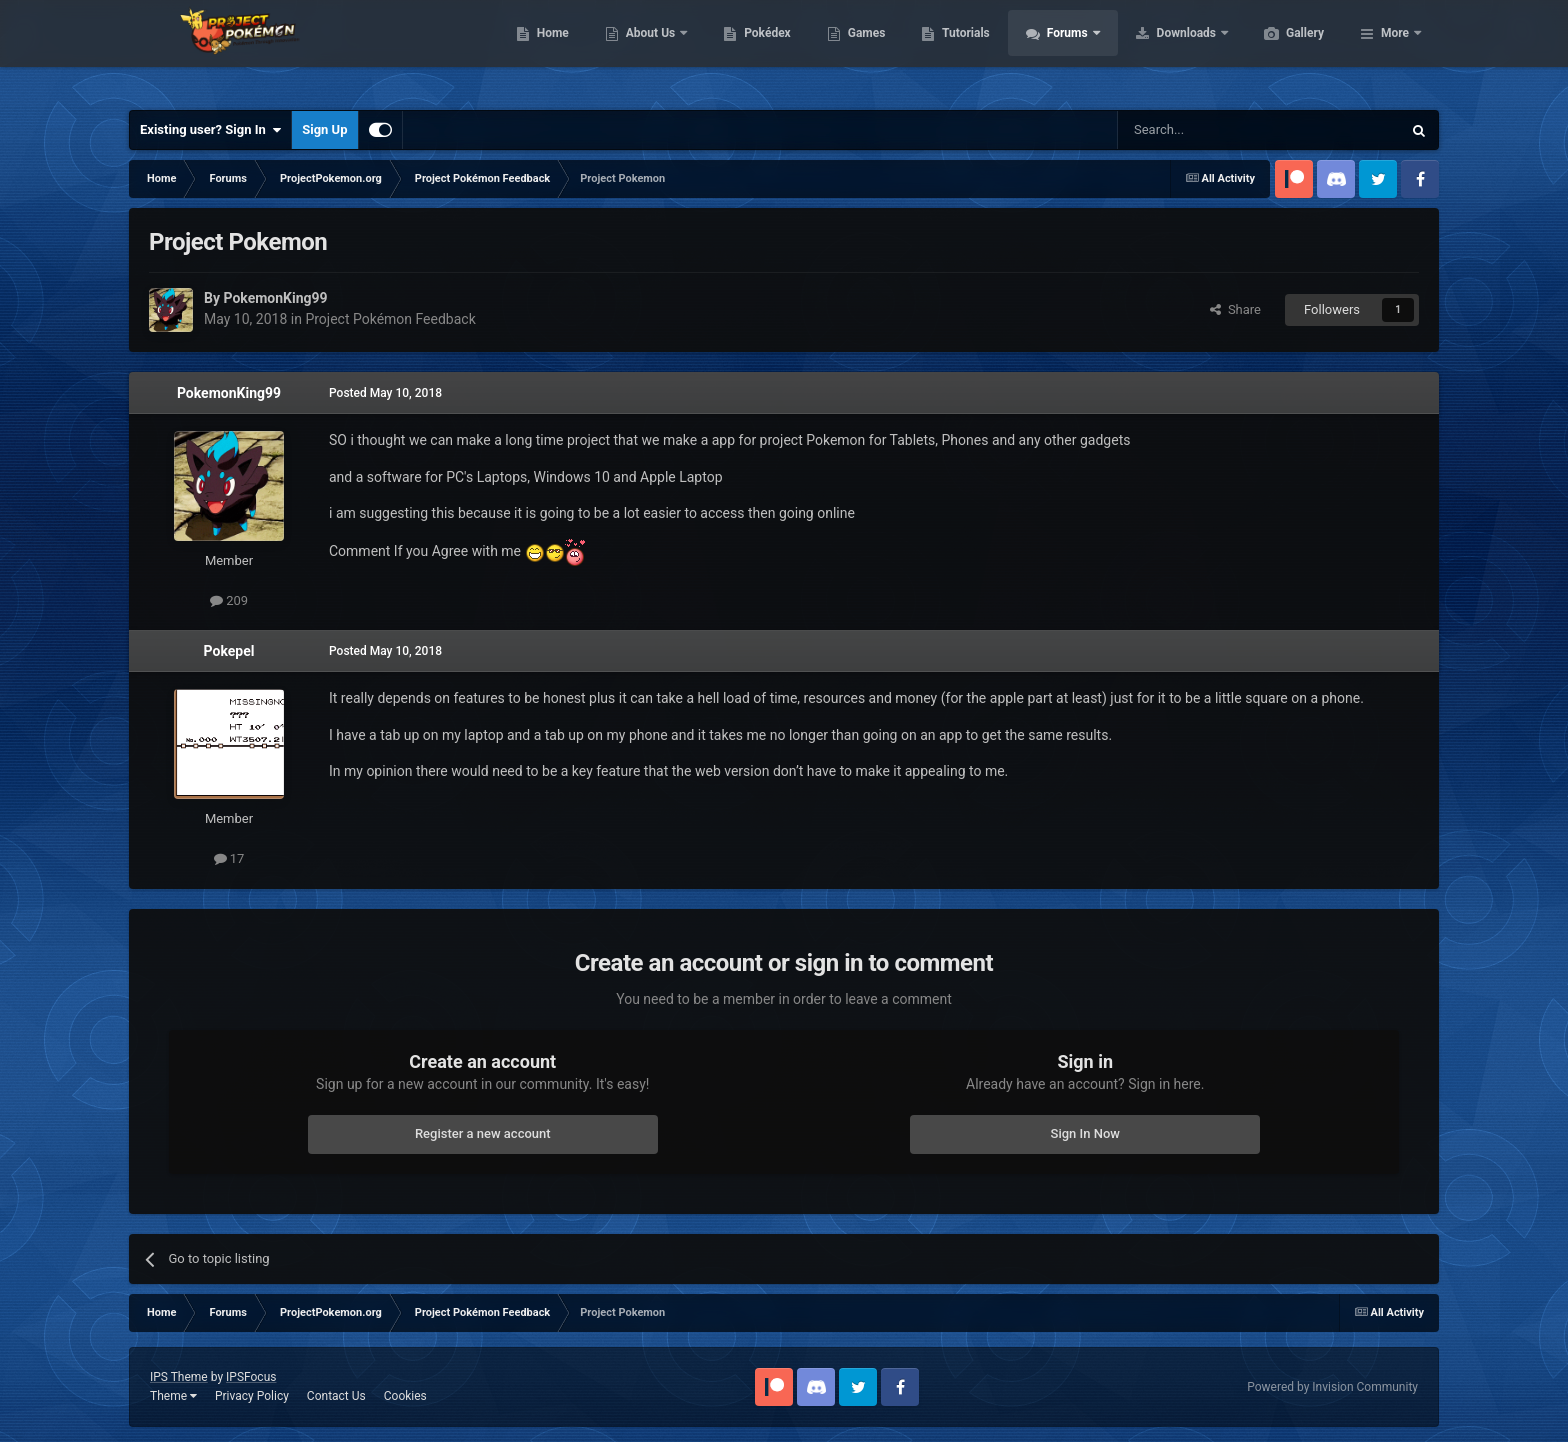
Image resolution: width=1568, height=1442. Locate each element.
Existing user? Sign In (210, 130)
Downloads (1282, 50)
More (1395, 50)
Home (647, 50)
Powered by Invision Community (1332, 1387)
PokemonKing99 (229, 393)
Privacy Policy (252, 1396)
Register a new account (483, 1133)
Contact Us (336, 1396)
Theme (173, 1396)
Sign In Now (1085, 1133)
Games (961, 50)
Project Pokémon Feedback (390, 319)
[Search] (1212, 130)
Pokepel (229, 651)
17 (229, 858)
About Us (746, 50)
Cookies (405, 1396)
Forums (1163, 50)
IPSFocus (251, 1377)
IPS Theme (179, 1377)
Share (1235, 309)
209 (229, 600)
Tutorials (1060, 50)
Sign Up (324, 129)
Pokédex (862, 50)
